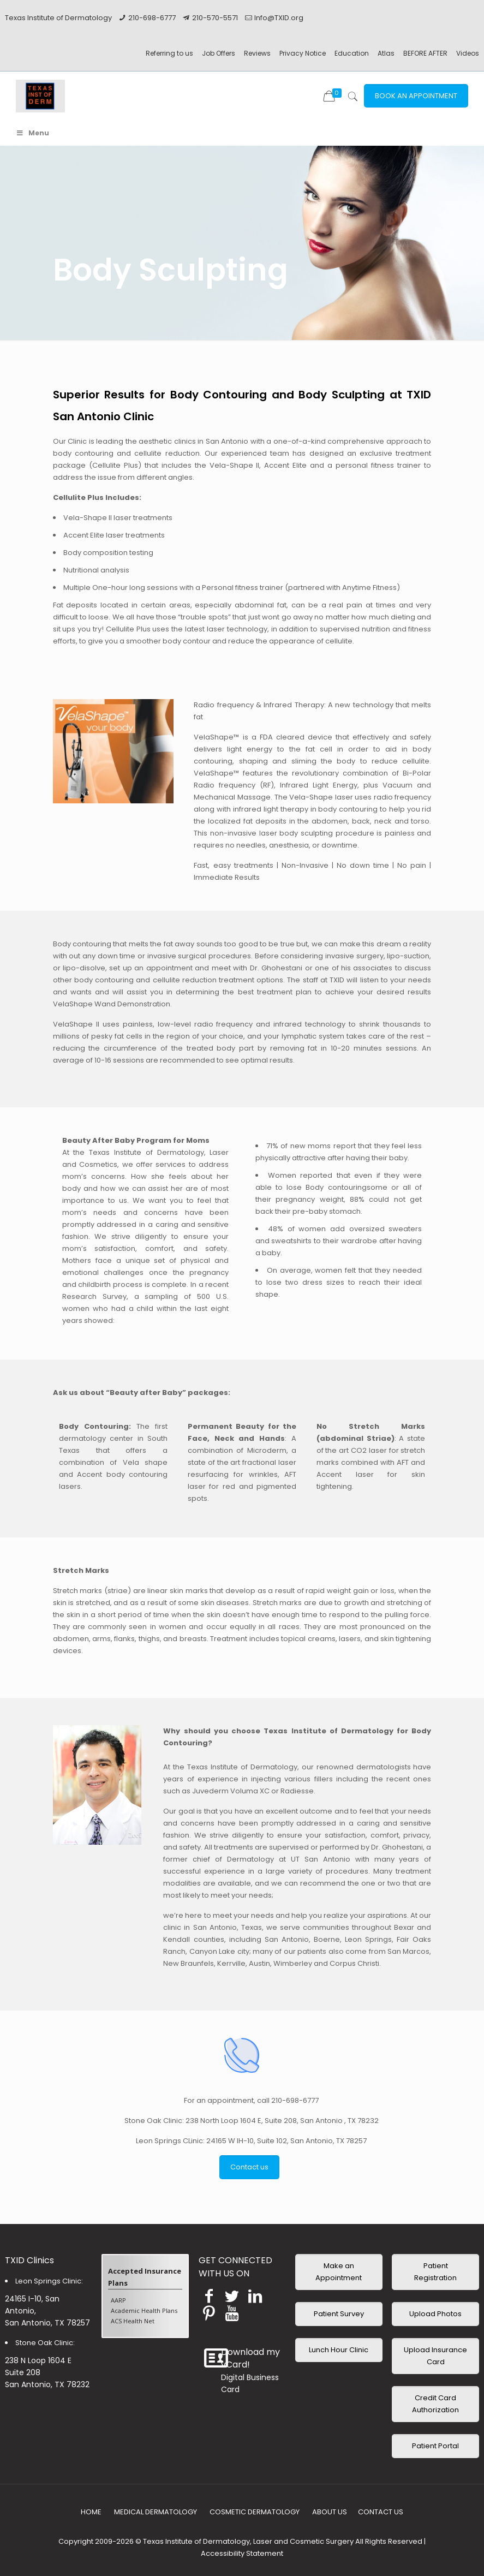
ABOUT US (329, 2512)
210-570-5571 (215, 18)
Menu (32, 133)
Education (351, 53)
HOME (91, 2512)
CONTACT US (380, 2512)
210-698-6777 (152, 18)
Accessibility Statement (242, 2553)
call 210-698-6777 (288, 2100)
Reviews (257, 53)
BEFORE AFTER (425, 53)
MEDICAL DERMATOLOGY (155, 2512)
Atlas (386, 53)
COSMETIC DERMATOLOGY (255, 2512)
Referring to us (169, 53)
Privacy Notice (302, 53)
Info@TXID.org (278, 18)
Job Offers (218, 53)
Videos (467, 53)
